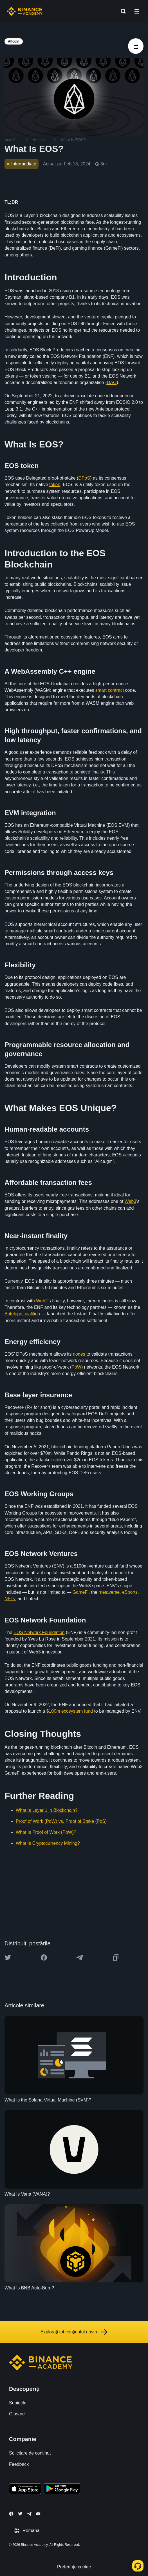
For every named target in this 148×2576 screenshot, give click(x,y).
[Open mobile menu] (136, 11)
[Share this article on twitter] (8, 1957)
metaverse (109, 1592)
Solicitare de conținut (30, 2453)
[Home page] (24, 11)
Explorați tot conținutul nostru (74, 2332)
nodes (79, 1354)
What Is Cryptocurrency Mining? (48, 1843)
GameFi (81, 1592)
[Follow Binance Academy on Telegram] (29, 2514)
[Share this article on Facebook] (44, 1957)
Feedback (19, 2464)
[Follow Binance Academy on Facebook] (11, 2513)
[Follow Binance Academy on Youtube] (38, 2513)
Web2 (42, 1300)
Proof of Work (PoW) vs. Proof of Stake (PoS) (61, 1821)
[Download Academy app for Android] (62, 2489)
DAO (112, 382)
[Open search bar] (121, 11)
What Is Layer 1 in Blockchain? (47, 1810)
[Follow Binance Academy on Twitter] (20, 2513)
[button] (136, 11)
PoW (76, 1367)
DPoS (84, 478)
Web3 (130, 1201)
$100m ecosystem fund (69, 1711)
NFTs (10, 1598)
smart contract (109, 690)
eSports (130, 1592)
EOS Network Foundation (39, 1632)
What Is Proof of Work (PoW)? (46, 1832)
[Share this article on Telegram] (79, 1957)
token (54, 484)
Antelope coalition (22, 1313)
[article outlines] (135, 46)
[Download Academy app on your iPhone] (25, 2489)
